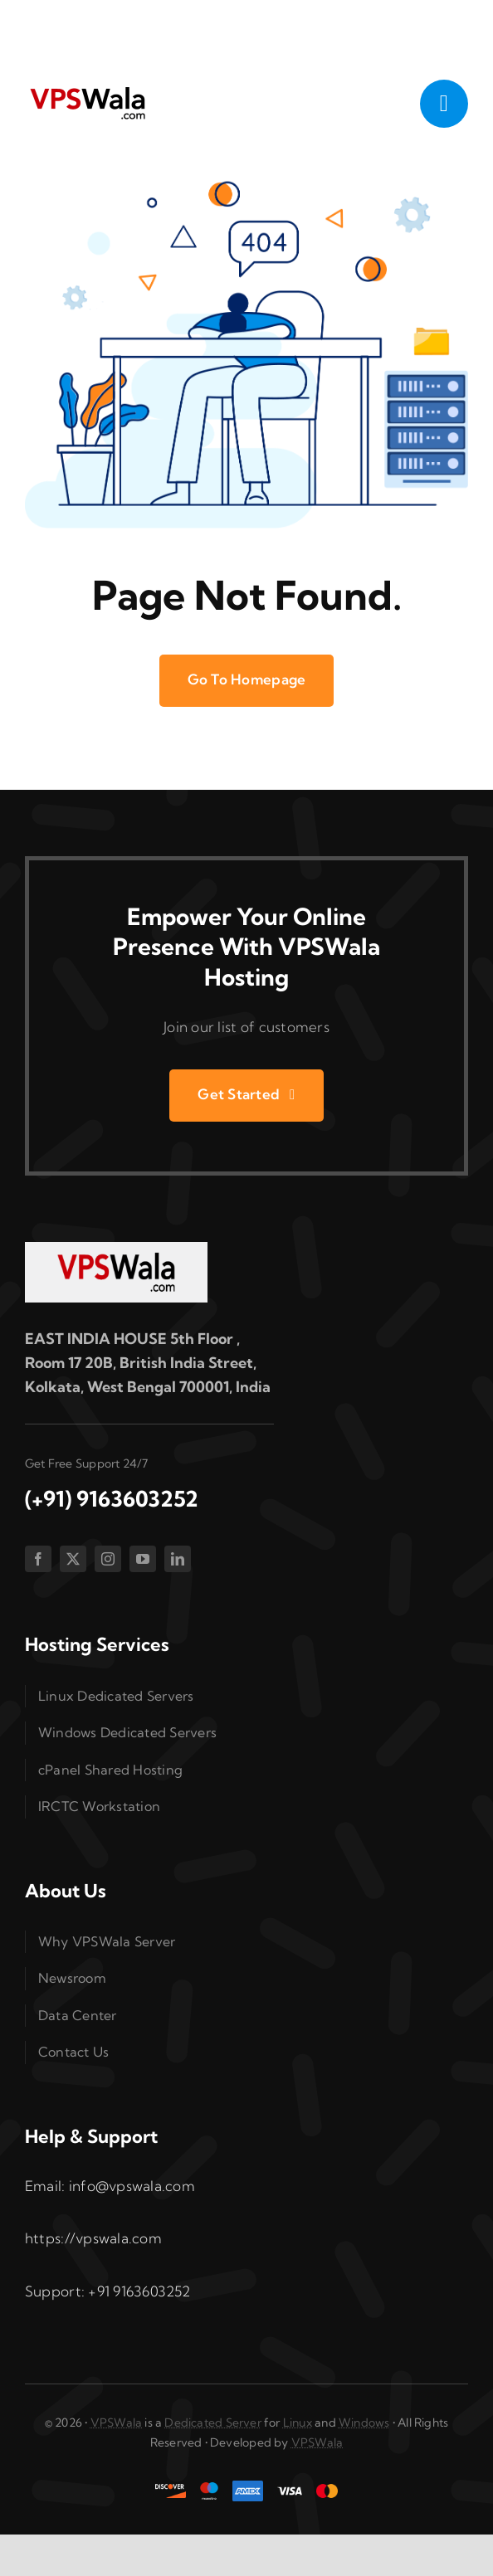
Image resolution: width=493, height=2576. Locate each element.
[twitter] (73, 1559)
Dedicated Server (212, 2422)
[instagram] (108, 1559)
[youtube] (142, 1559)
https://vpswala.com (93, 2238)
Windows (364, 2422)
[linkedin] (177, 1559)
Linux (297, 2422)
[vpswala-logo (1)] (87, 91)
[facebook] (38, 1559)
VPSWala (116, 2422)
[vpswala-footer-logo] (116, 1249)
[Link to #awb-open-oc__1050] (444, 104)
